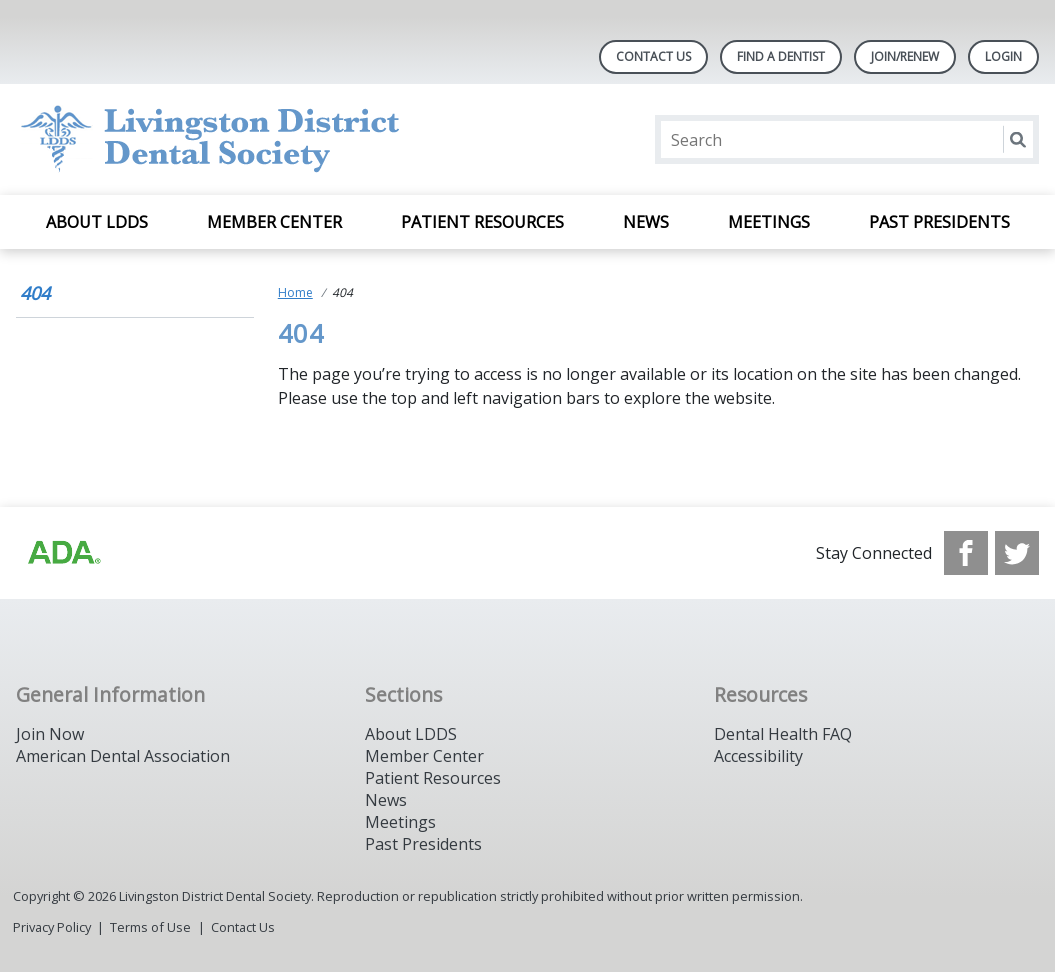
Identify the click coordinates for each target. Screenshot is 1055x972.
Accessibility (758, 756)
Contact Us (653, 56)
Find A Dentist (781, 56)
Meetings (769, 222)
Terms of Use (150, 927)
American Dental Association (123, 756)
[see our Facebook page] (966, 553)
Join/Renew (905, 56)
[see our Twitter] (1017, 553)
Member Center (274, 222)
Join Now (50, 734)
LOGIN (1003, 56)
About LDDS (97, 222)
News (646, 222)
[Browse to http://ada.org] (63, 553)
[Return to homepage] (274, 139)
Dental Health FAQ (783, 734)
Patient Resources (482, 222)
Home (295, 292)
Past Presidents (939, 222)
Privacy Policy (52, 927)
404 (35, 293)
